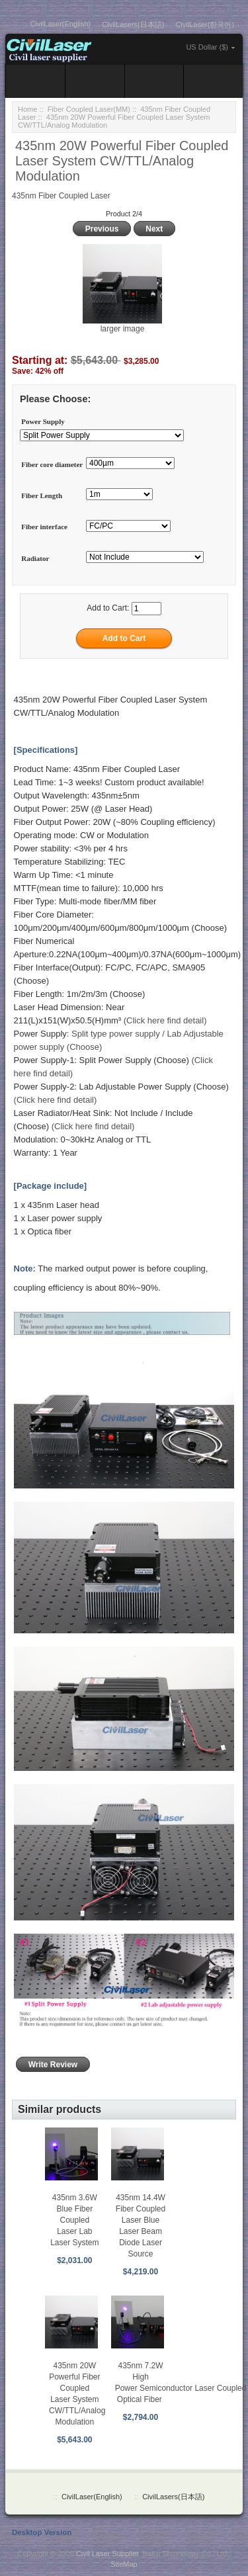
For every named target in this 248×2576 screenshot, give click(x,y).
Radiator (35, 558)
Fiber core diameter (52, 464)
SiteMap (123, 2564)
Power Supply (43, 421)
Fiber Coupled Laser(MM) (89, 109)
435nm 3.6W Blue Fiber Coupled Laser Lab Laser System (74, 2220)
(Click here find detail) (165, 1020)
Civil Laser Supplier (107, 2553)
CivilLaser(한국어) (204, 24)
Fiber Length (41, 495)
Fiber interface (44, 527)
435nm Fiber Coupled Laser (61, 195)
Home (27, 109)
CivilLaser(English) (60, 24)
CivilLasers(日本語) (133, 24)
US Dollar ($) (207, 47)
